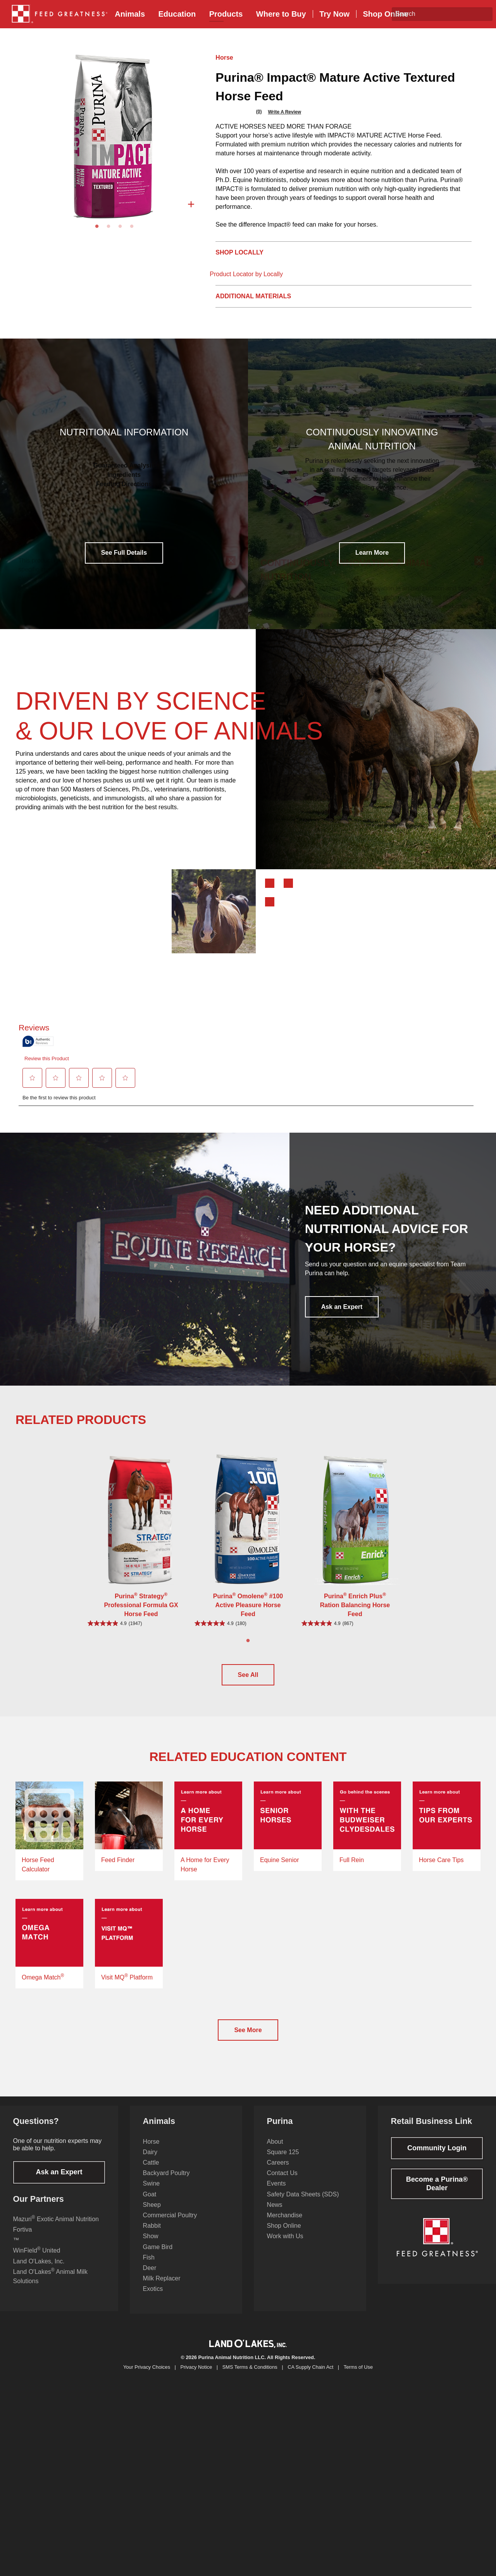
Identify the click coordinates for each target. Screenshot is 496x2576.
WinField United (36, 2259)
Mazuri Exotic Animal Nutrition (56, 2228)
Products (226, 14)
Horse (224, 57)
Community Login (437, 2157)
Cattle (151, 2171)
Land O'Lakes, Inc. (39, 2270)
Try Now (334, 14)
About (275, 2151)
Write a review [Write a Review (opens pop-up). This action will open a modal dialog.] (284, 112)
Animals (130, 14)
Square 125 (283, 2161)
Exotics (153, 2298)
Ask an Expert (342, 1306)
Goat (150, 2203)
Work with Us (285, 2245)
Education (177, 14)
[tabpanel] (114, 136)
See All (248, 1674)
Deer (150, 2277)
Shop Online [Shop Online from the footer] (284, 2235)
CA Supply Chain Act (310, 2376)
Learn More (372, 552)
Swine (151, 2192)
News (274, 2214)
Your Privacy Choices (146, 2376)
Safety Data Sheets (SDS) (303, 2203)
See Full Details (124, 552)
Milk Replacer (162, 2287)
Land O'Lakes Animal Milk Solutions (50, 2285)
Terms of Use (358, 2376)
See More (248, 2039)
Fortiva (22, 2239)
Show (150, 2245)
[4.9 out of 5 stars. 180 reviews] (248, 1623)
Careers (278, 2171)
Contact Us (282, 2182)
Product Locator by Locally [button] (246, 274)
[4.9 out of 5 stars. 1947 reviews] (141, 1623)
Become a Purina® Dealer (437, 2193)
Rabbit (152, 2235)
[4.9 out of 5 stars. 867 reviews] (354, 1623)
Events (276, 2192)
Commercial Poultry (170, 2224)
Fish (149, 2266)
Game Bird (157, 2256)
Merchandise (285, 2224)
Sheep (152, 2214)
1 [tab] (97, 226)
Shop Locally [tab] (239, 252)
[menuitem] (56, 14)
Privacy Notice (196, 2376)
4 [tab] (132, 226)
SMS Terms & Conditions (249, 2376)
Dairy (150, 2161)
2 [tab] (108, 226)
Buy (281, 14)
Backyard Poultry (166, 2182)
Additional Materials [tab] (253, 296)
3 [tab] (120, 226)
